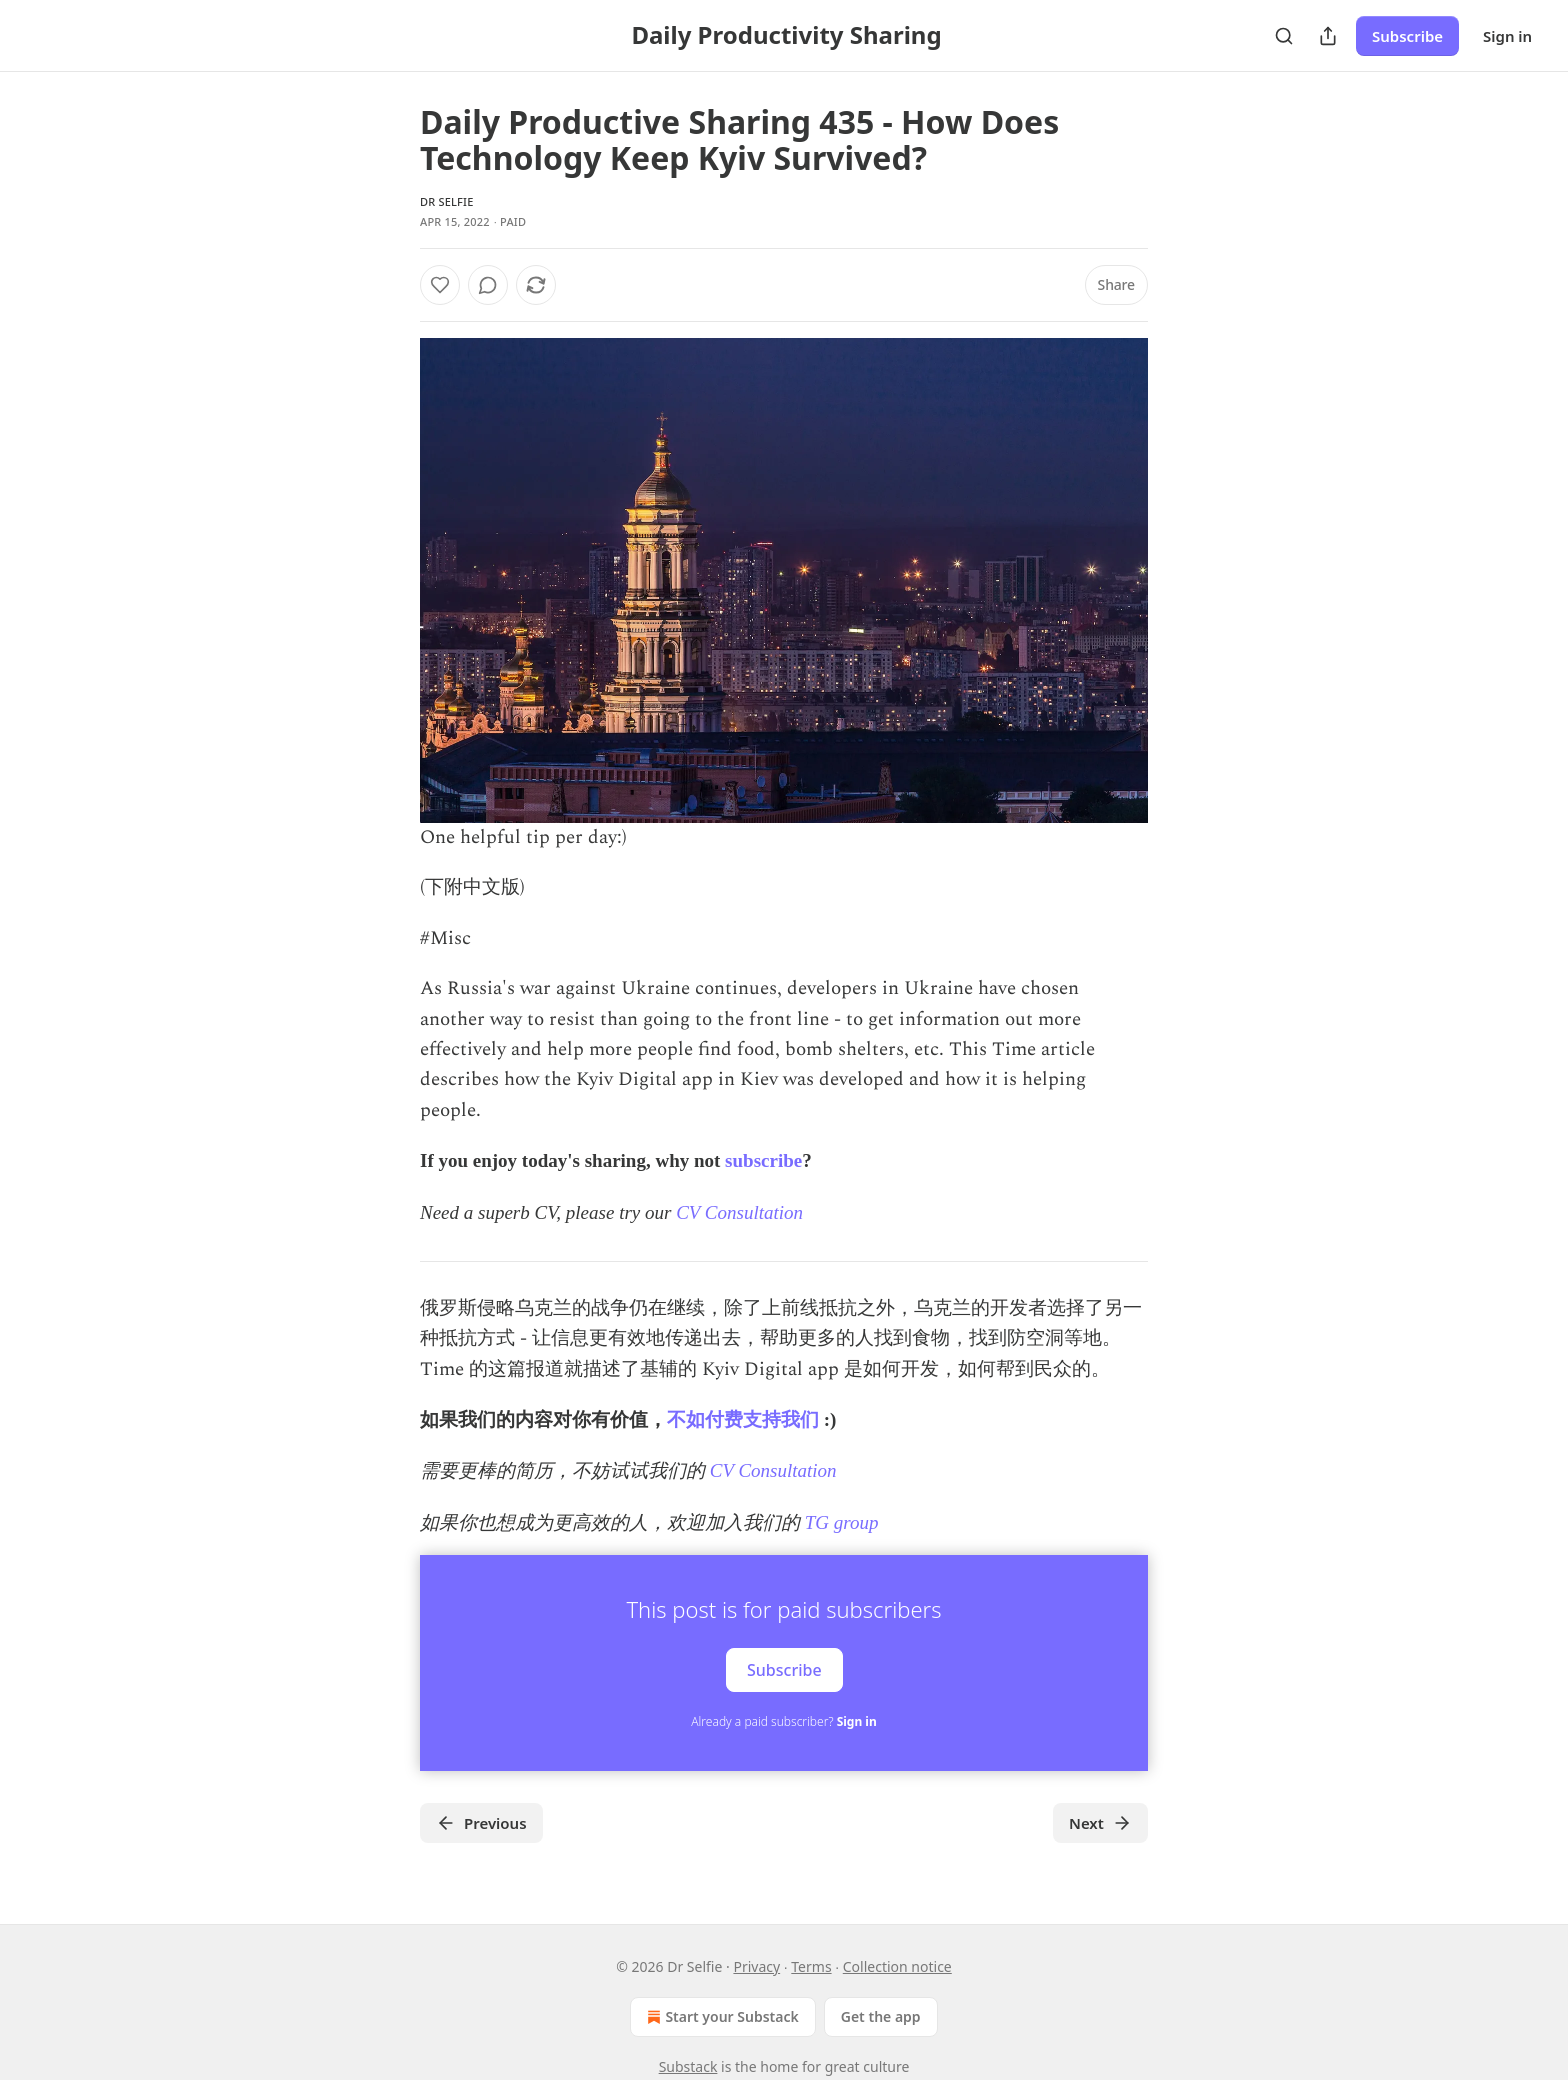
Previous (481, 1823)
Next (1100, 1823)
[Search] (1284, 36)
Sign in (1507, 36)
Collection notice (897, 1966)
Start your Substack (720, 2017)
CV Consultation (739, 1212)
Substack (688, 2066)
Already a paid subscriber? (783, 1721)
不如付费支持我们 (743, 1419)
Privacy (756, 1966)
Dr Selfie (447, 201)
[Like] (440, 285)
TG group (842, 1522)
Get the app (881, 2016)
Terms (811, 1966)
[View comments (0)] (488, 285)
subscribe (763, 1160)
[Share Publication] (1328, 36)
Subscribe (1407, 36)
